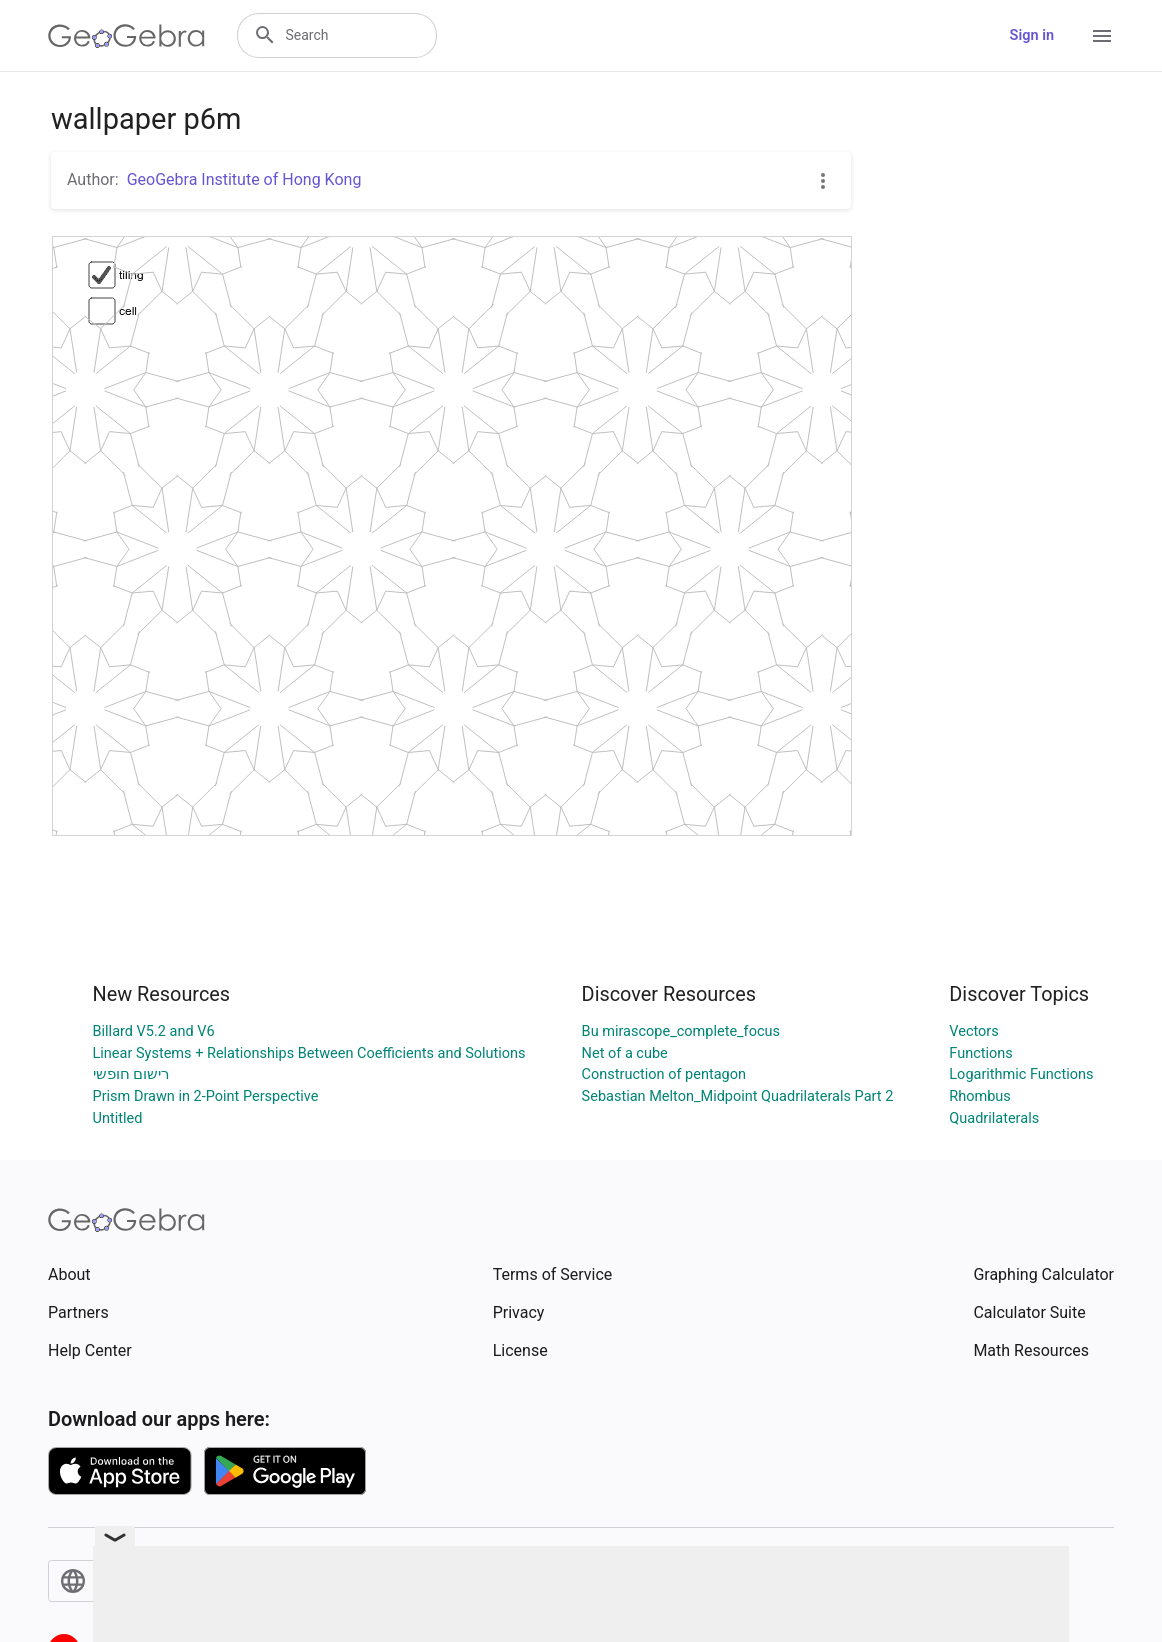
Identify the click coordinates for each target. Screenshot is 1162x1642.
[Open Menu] (1102, 36)
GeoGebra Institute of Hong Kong (244, 179)
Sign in (1032, 35)
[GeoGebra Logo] (126, 36)
